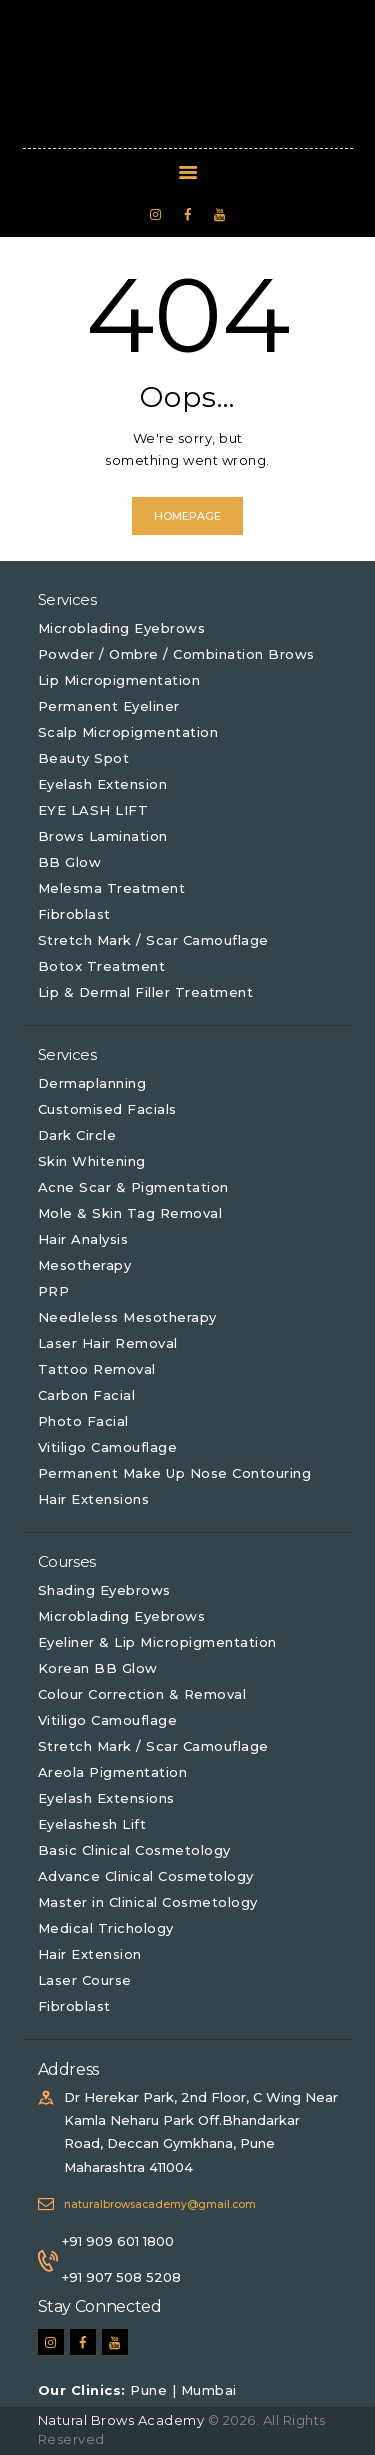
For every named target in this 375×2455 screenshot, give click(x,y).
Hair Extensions (94, 1499)
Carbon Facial (87, 1395)
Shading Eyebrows (104, 1590)
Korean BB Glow (98, 1668)
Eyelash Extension (103, 784)
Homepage (187, 516)
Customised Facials (107, 1109)
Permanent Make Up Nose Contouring (175, 1473)
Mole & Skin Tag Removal (130, 1213)
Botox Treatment (102, 966)
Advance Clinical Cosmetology (146, 1876)
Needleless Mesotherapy (127, 1317)
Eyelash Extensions (106, 1798)
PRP (54, 1291)
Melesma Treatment (112, 888)
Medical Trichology (106, 1928)
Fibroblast (74, 914)
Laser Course (85, 1980)
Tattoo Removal (97, 1369)
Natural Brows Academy (123, 2420)
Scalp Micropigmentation (128, 732)
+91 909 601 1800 (118, 2241)
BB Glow (70, 862)
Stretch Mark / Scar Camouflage (153, 940)
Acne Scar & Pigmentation (133, 1187)
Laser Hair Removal (108, 1343)
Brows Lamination (103, 836)
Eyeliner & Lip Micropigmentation (157, 1642)
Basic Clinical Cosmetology (134, 1850)
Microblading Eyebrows (122, 628)
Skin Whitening (92, 1161)
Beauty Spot (84, 758)
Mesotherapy (85, 1265)
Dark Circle (77, 1135)
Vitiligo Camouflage (108, 1447)
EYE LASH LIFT (93, 810)
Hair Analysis (83, 1239)
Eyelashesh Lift (92, 1824)
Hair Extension (90, 1954)
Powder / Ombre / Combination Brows (176, 654)
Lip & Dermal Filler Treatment (146, 992)
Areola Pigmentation (113, 1772)
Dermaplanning (92, 1083)
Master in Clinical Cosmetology (148, 1902)
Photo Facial (83, 1421)
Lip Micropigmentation (119, 680)
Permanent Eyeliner (109, 706)
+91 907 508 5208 (121, 2277)
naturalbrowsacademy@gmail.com (160, 2204)
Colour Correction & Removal (142, 1694)
